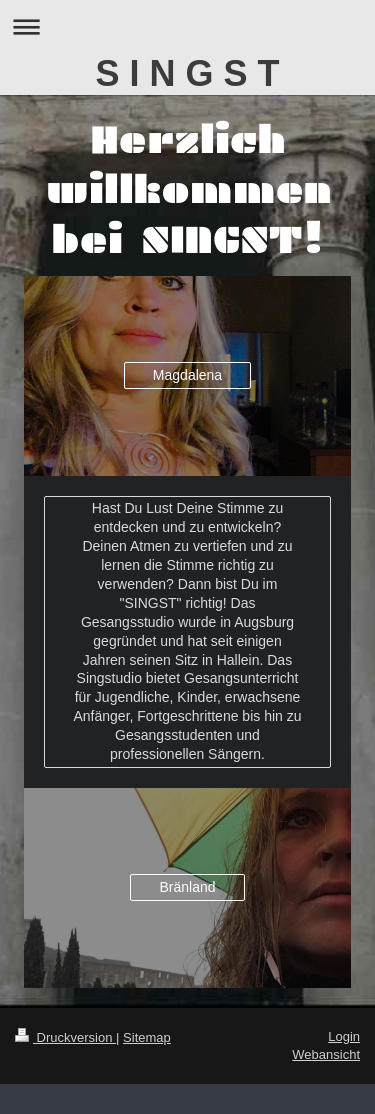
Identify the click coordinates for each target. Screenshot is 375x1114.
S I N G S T (187, 73)
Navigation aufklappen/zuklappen (187, 26)
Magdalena (187, 375)
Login (344, 1036)
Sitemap (147, 1037)
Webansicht (326, 1054)
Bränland (187, 887)
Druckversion (65, 1037)
